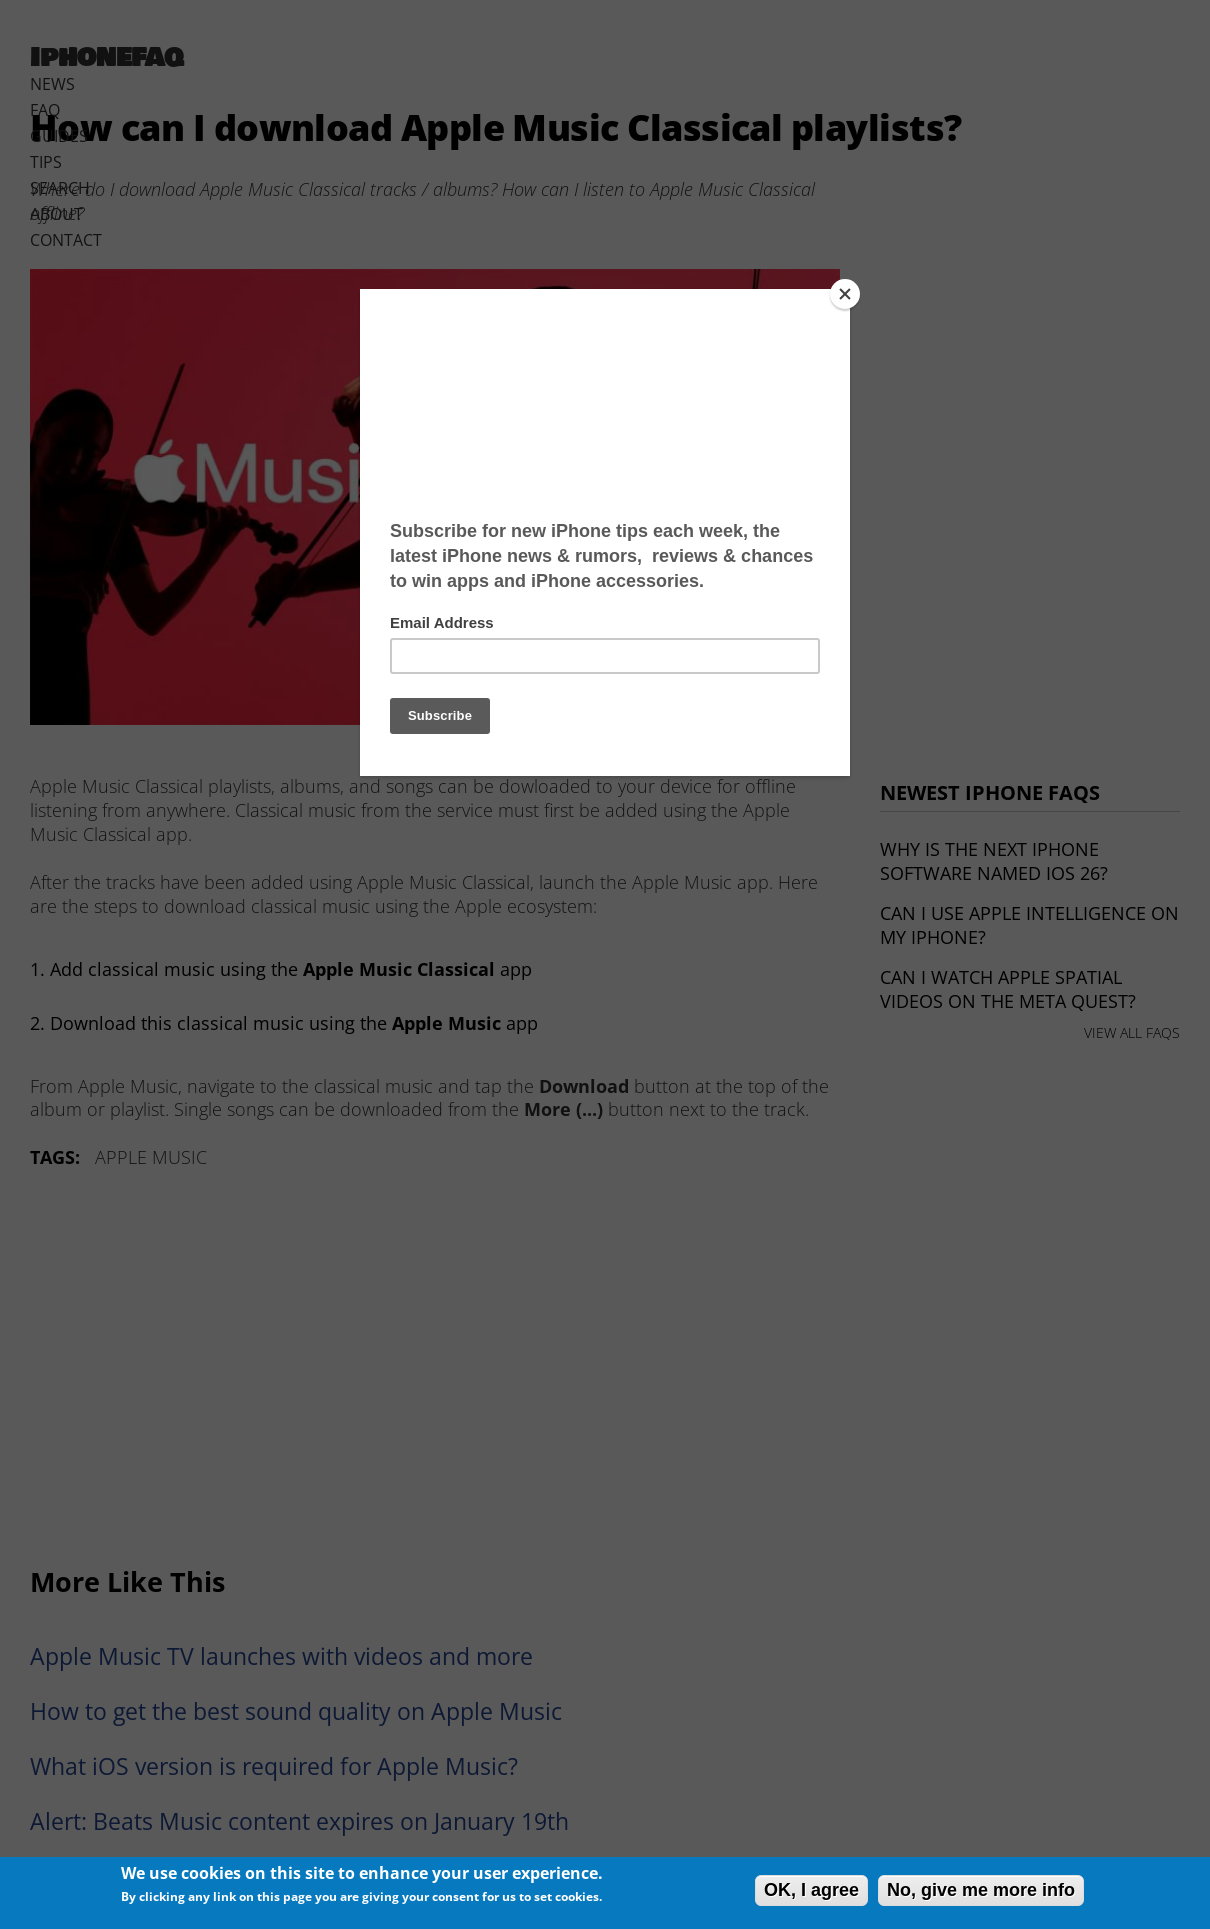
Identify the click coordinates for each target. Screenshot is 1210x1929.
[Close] (845, 294)
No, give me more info (981, 1890)
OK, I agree (811, 1890)
